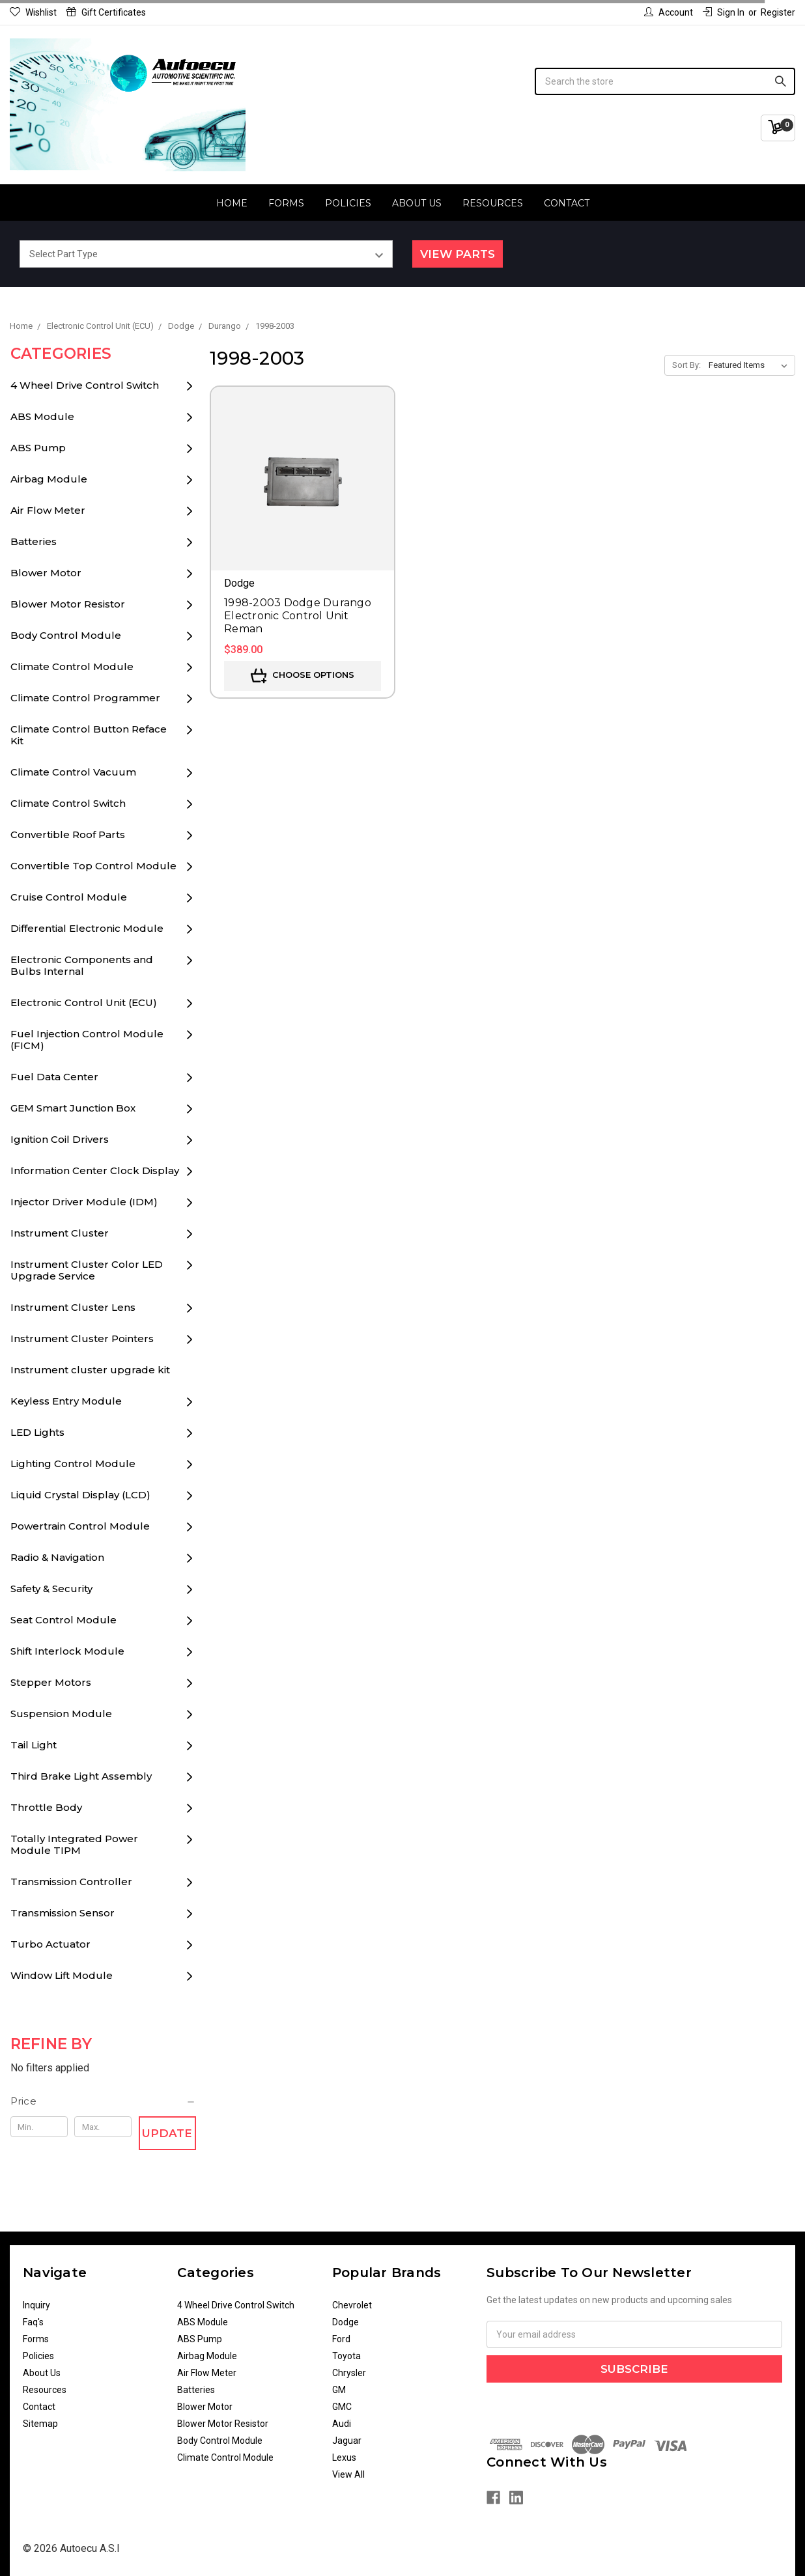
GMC (342, 2406)
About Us (417, 203)
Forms (286, 203)
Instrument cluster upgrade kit (90, 1370)
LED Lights (37, 1432)
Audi (341, 2423)
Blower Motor (45, 573)
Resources (492, 203)
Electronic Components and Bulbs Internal (81, 965)
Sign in (723, 12)
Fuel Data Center (54, 1077)
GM (339, 2390)
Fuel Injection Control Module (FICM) (86, 1040)
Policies (348, 203)
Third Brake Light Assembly (81, 1776)
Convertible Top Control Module (93, 866)
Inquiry (36, 2305)
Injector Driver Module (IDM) (84, 1202)
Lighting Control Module (72, 1463)
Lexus (344, 2457)
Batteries (33, 541)
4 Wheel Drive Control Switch (84, 385)
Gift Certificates (106, 12)
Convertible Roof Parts (67, 834)
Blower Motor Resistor (67, 604)
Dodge (345, 2322)
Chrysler (349, 2373)
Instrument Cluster (59, 1233)
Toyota (346, 2356)
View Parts (457, 253)
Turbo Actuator (50, 1944)
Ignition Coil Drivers (59, 1139)
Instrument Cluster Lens (72, 1307)
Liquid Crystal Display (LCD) (80, 1495)
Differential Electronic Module (86, 928)
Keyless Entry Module (66, 1401)
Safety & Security (51, 1588)
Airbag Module (48, 479)
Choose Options (302, 676)
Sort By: (686, 365)
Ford (341, 2339)
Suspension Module (61, 1713)
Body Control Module (65, 635)
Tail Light (33, 1745)
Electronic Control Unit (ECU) (83, 1002)
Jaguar (346, 2440)
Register (778, 12)
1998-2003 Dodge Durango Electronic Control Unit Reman (297, 615)
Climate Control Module (72, 666)
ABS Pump (38, 447)
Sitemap (40, 2423)
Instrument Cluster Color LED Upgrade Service (86, 1270)
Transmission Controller (71, 1881)
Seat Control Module (63, 1620)
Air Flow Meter (47, 510)
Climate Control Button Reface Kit (88, 735)
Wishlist (33, 12)
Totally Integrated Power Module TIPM (74, 1844)
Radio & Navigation (57, 1557)
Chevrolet (352, 2305)
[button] (103, 2101)
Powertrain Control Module (80, 1526)
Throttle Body (46, 1807)
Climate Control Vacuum (73, 772)
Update (167, 2133)
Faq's (33, 2322)
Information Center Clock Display (94, 1170)
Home (231, 203)
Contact (566, 203)
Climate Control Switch (68, 803)
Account (668, 12)
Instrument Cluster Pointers (82, 1338)
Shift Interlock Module (67, 1651)
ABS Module (42, 416)
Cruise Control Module (68, 897)
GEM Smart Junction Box (72, 1108)
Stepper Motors (50, 1682)
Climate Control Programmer (85, 698)
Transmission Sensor (62, 1913)
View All (348, 2474)
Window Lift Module (61, 1975)
